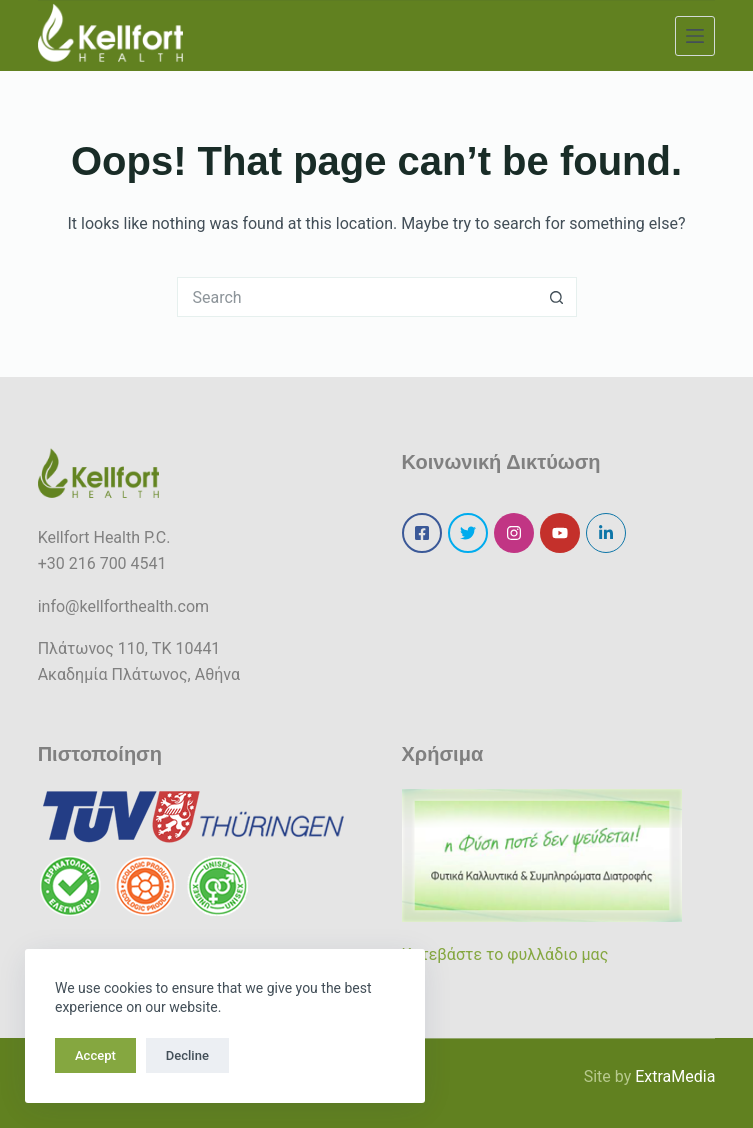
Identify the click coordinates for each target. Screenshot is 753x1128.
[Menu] (695, 36)
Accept (95, 1055)
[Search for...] (357, 297)
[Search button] (557, 297)
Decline (187, 1055)
